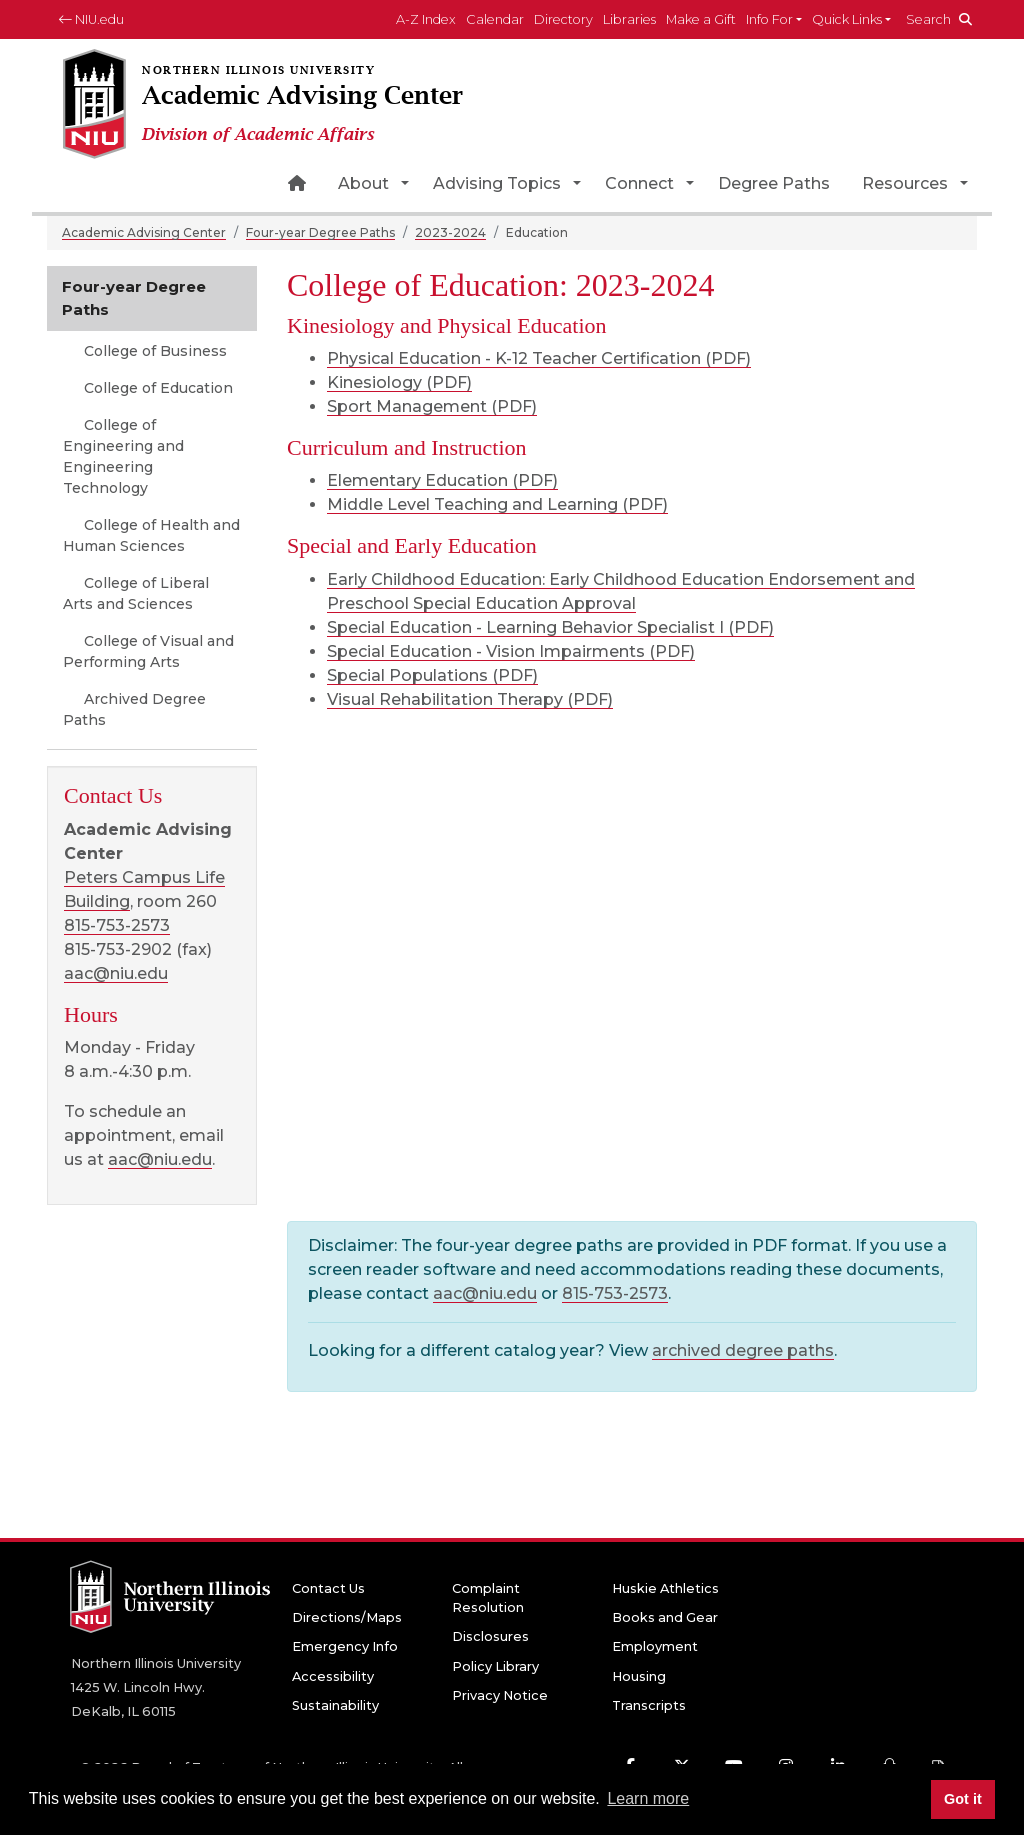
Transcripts (649, 1705)
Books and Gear (665, 1617)
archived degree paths (743, 1350)
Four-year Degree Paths (320, 232)
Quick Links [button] (847, 19)
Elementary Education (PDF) (442, 480)
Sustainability (335, 1705)
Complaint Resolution (488, 1598)
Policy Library (495, 1666)
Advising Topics (497, 183)
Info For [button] (769, 19)
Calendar (495, 19)
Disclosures (490, 1636)
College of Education (156, 388)
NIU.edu (91, 19)
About (363, 183)
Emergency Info (345, 1646)
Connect (639, 183)
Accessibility (333, 1676)
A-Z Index (426, 19)
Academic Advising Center (144, 232)
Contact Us (328, 1588)
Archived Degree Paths (134, 709)
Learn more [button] (648, 1798)
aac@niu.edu (485, 1293)
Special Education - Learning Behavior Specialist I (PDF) (550, 627)
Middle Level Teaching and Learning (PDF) (497, 504)
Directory (563, 19)
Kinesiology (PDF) (399, 382)
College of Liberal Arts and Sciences (136, 593)
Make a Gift (701, 19)
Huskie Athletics (665, 1588)
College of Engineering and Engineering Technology (123, 456)
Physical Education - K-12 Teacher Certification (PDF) (539, 358)
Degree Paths (774, 183)
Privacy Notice (500, 1695)
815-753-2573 (615, 1293)
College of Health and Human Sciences (151, 535)
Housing (639, 1676)
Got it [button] (963, 1799)
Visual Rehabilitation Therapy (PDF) (470, 699)
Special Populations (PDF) (432, 675)
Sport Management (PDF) (432, 406)
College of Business (153, 351)
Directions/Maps (347, 1617)
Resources (905, 183)
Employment (655, 1646)
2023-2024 (450, 232)
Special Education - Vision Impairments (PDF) (511, 651)
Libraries (629, 19)
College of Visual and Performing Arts (148, 651)
